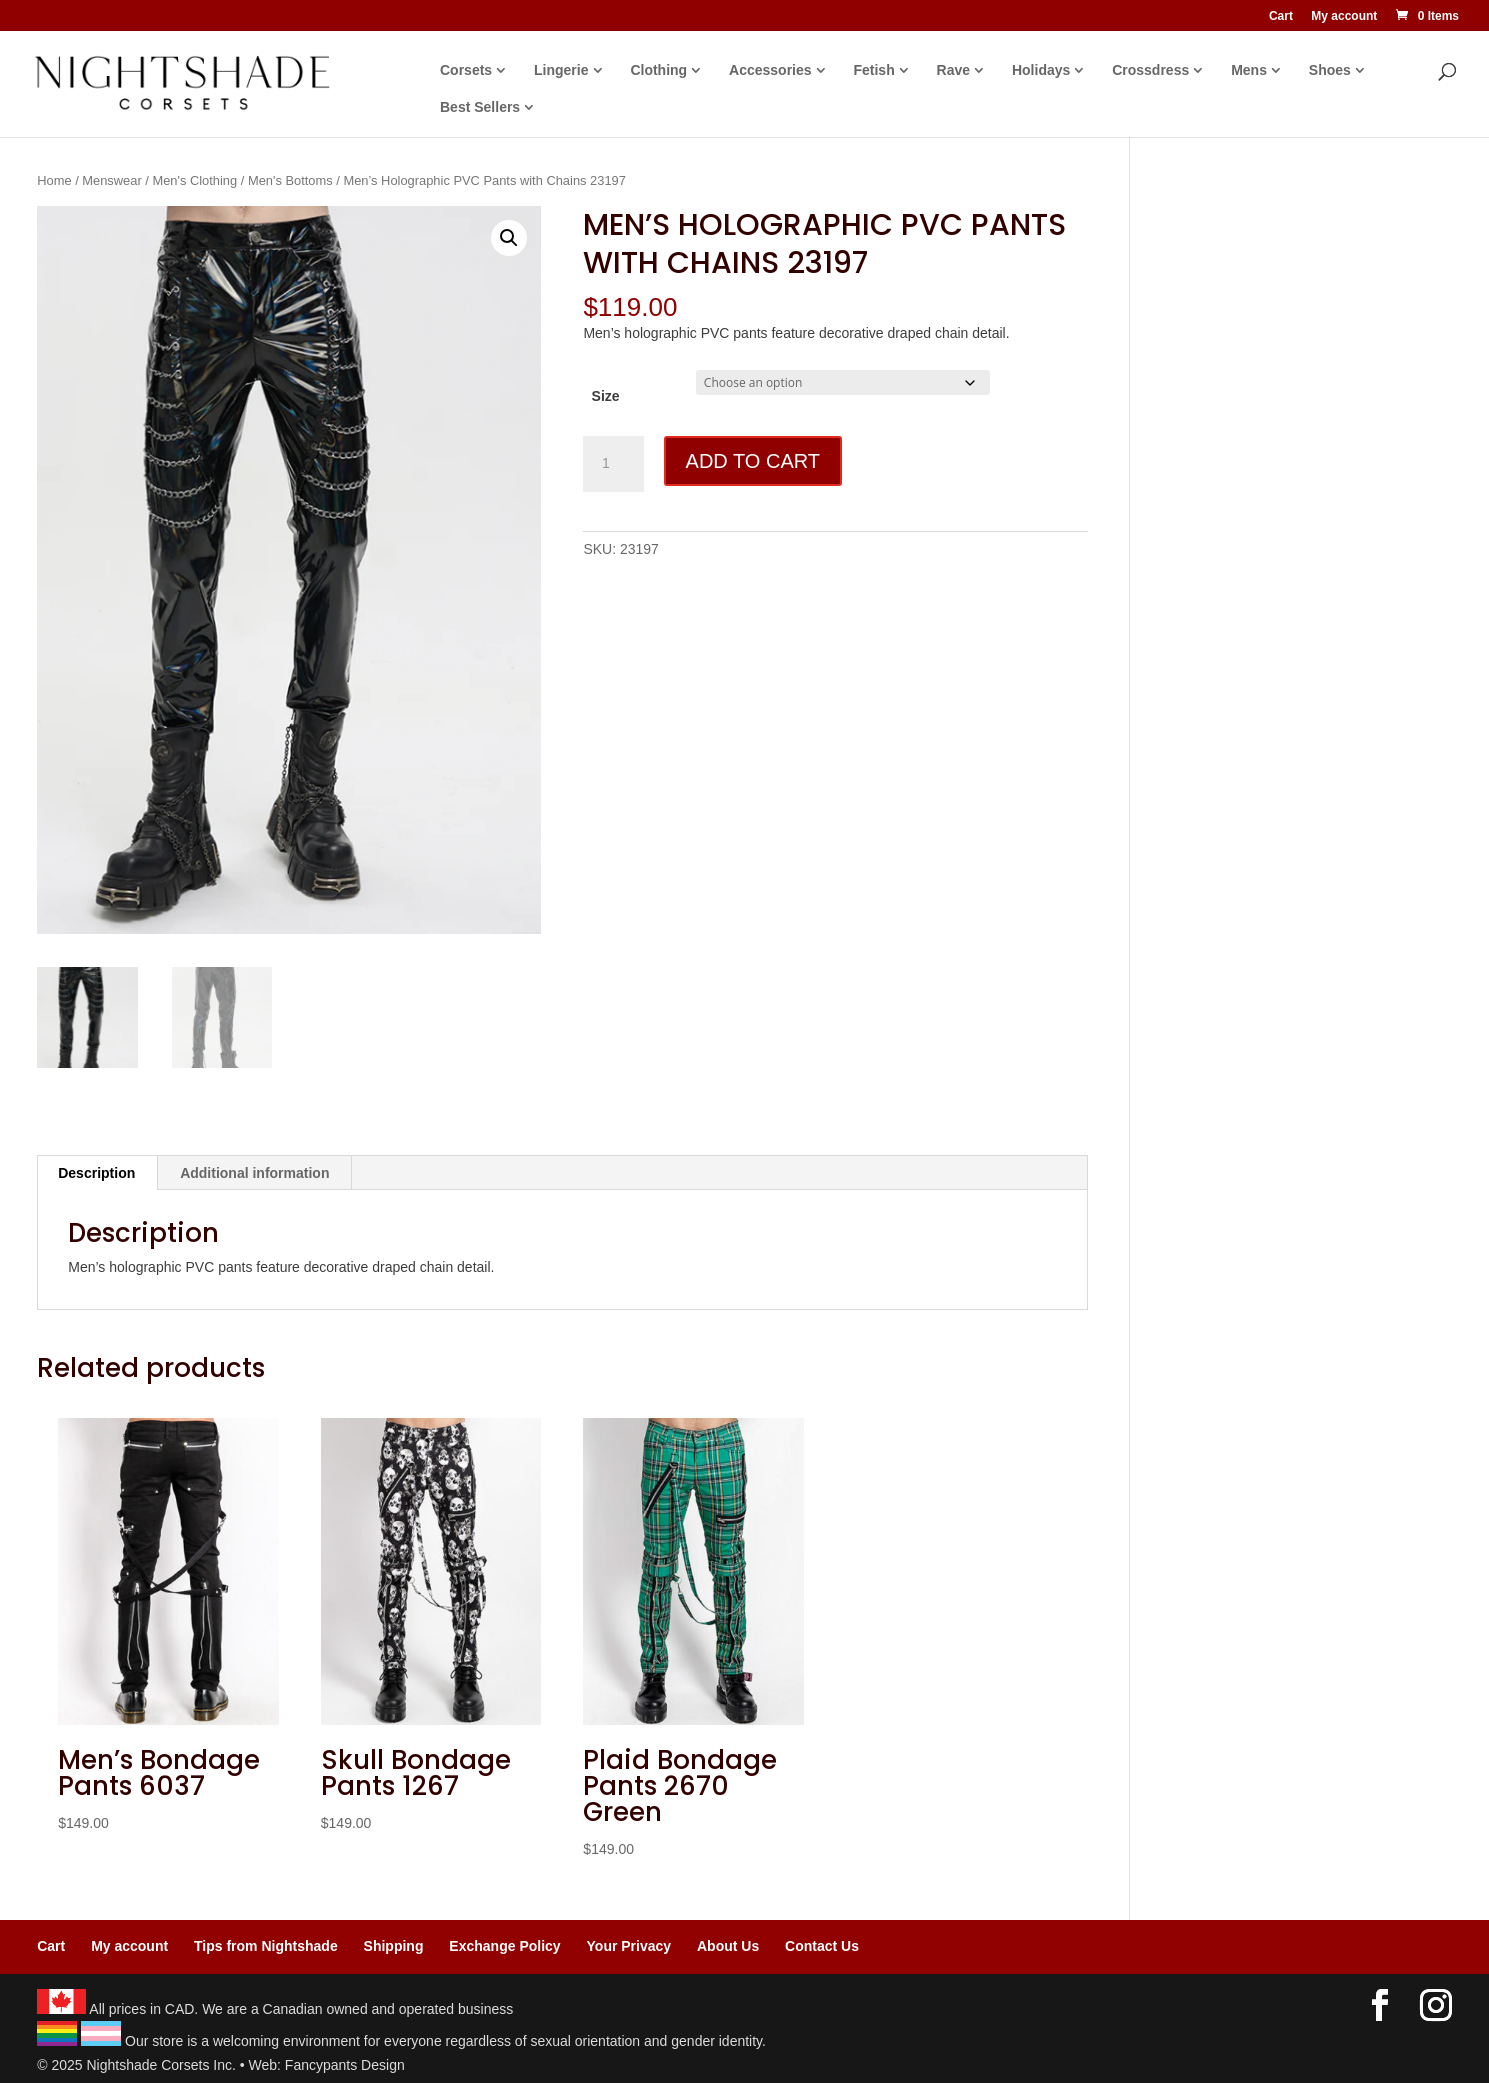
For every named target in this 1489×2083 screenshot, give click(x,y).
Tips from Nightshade (266, 1946)
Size (606, 396)
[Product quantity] (613, 464)
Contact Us (822, 1946)
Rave (953, 70)
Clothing (658, 70)
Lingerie (561, 70)
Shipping (394, 1946)
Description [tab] (96, 1173)
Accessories (770, 70)
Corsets (466, 70)
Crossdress (1150, 70)
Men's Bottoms (290, 180)
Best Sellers (480, 107)
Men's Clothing (194, 180)
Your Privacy (629, 1946)
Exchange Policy (504, 1946)
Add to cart (753, 461)
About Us (728, 1946)
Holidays (1041, 70)
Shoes (1330, 70)
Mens (1249, 70)
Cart (1281, 16)
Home (54, 180)
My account (1344, 16)
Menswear (111, 180)
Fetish (873, 70)
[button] (509, 238)
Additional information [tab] (254, 1173)
